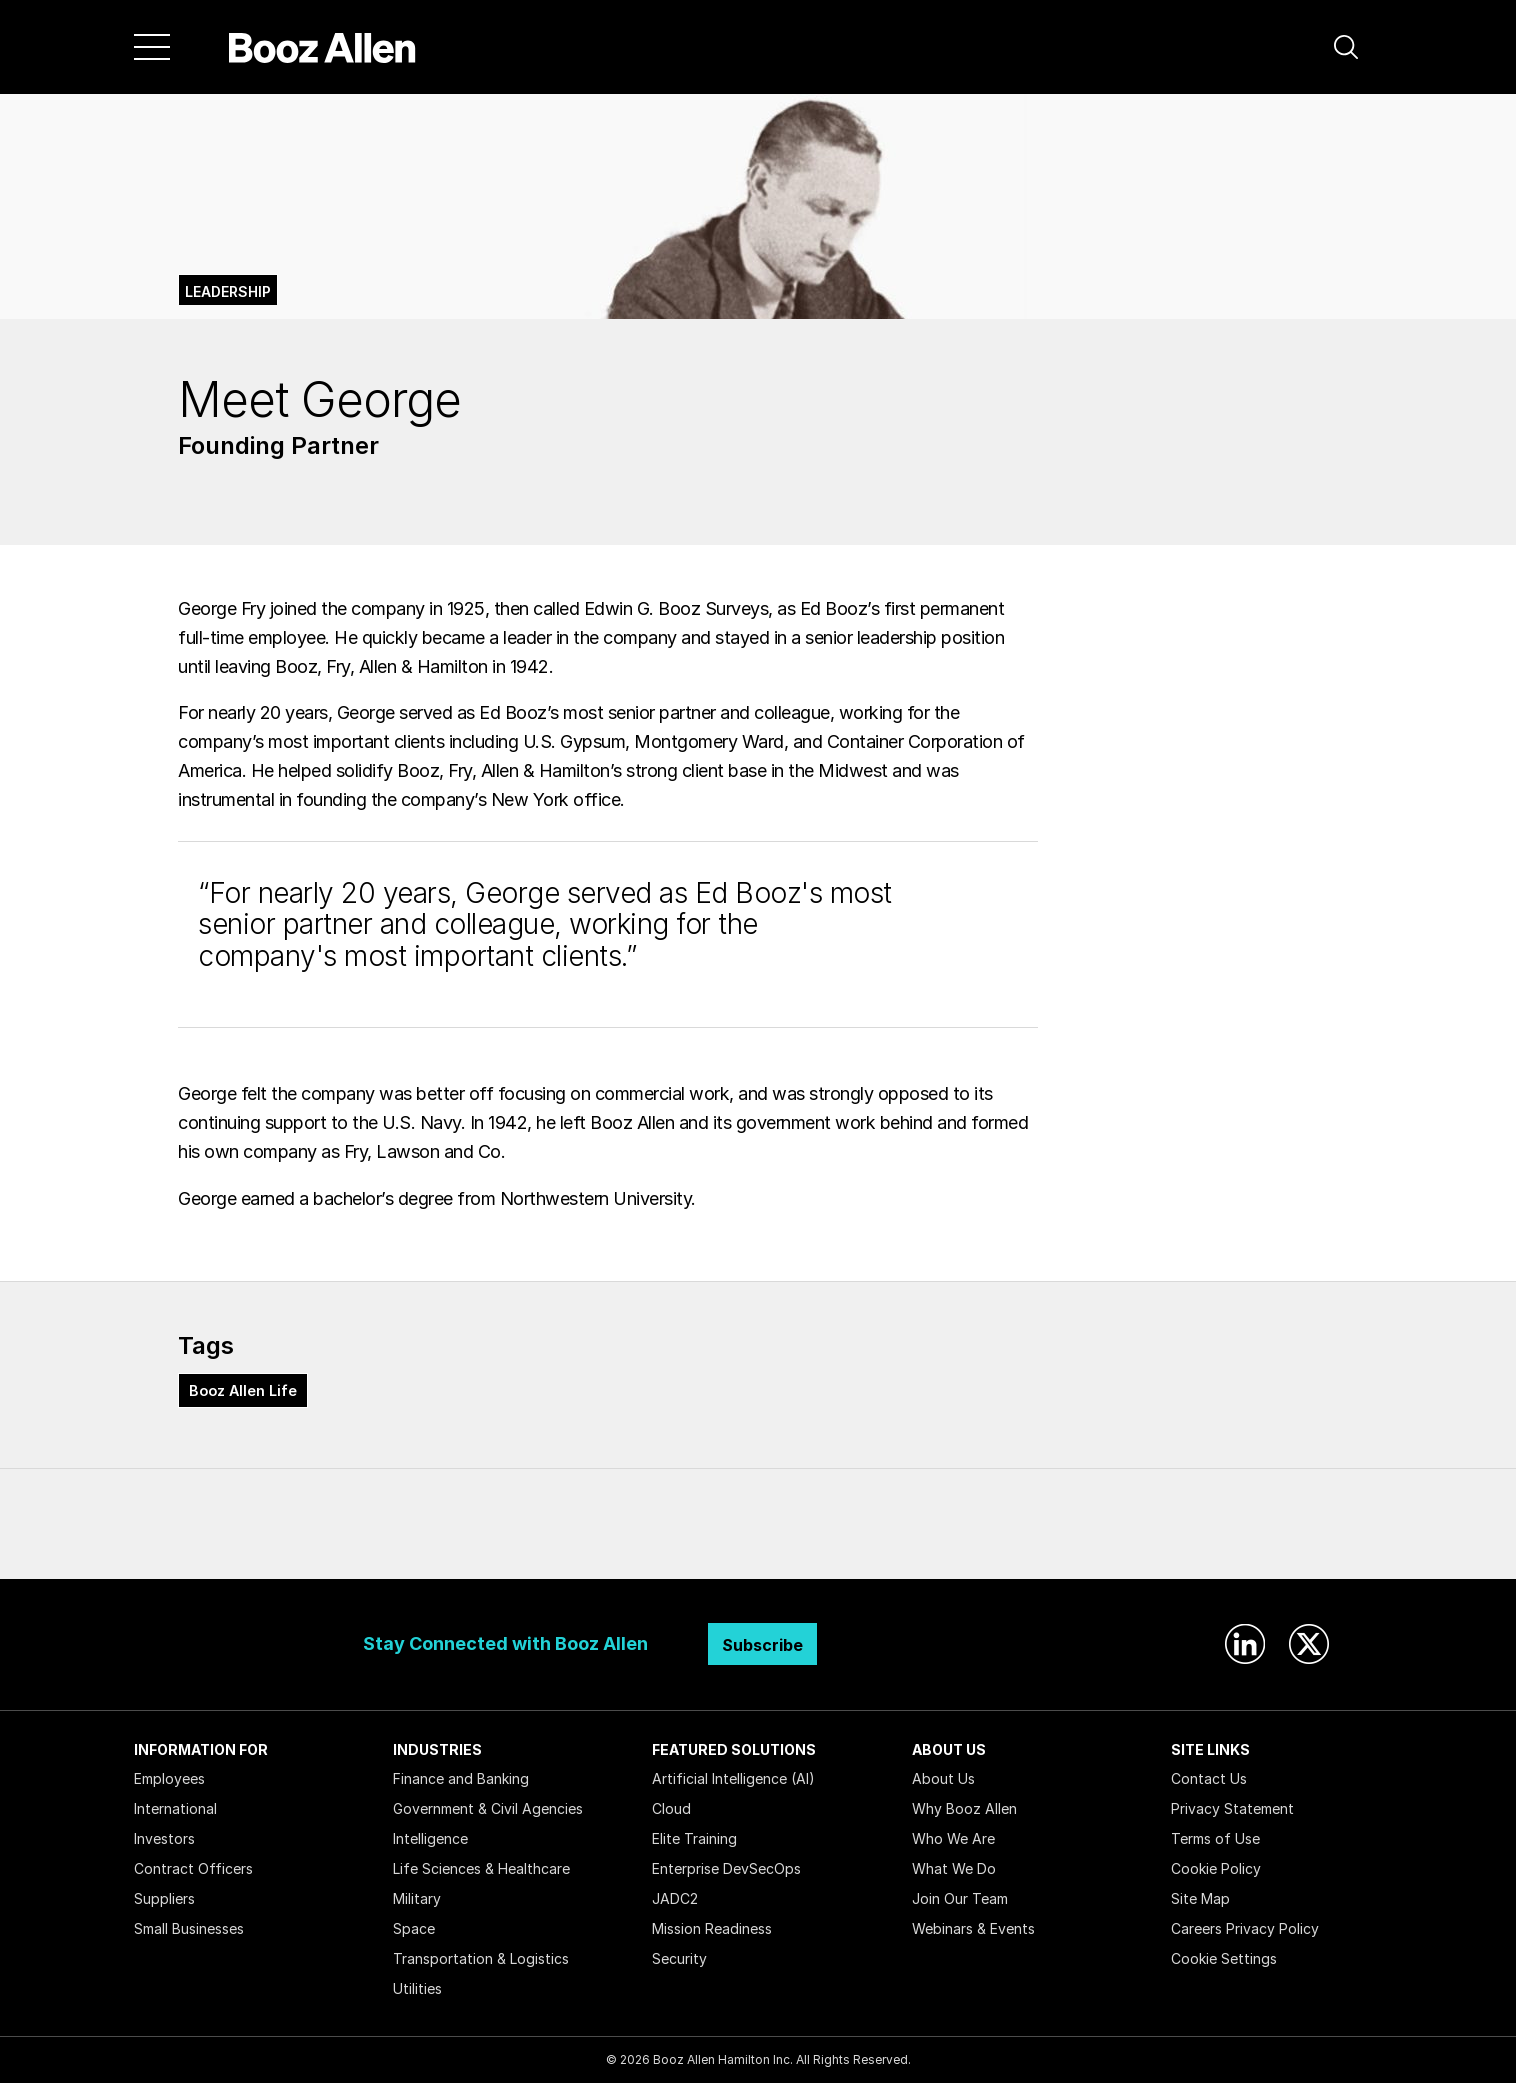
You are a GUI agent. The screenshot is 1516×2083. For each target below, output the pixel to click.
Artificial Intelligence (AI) (733, 1778)
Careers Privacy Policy (1245, 1928)
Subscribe (762, 1645)
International (175, 1808)
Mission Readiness (712, 1928)
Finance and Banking (461, 1778)
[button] (1346, 47)
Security (679, 1958)
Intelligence (430, 1838)
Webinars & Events (973, 1928)
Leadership (228, 291)
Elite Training (694, 1838)
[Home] (322, 47)
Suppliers (164, 1898)
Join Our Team (960, 1898)
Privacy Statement (1232, 1808)
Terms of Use (1215, 1838)
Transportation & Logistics (481, 1958)
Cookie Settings (1224, 1958)
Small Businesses (189, 1928)
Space (414, 1928)
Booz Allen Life (243, 1390)
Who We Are (953, 1838)
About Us (943, 1778)
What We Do (954, 1868)
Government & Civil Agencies (488, 1808)
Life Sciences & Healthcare (481, 1868)
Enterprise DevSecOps (726, 1868)
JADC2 (675, 1898)
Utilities (417, 1988)
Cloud (671, 1808)
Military (417, 1898)
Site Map (1200, 1898)
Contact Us (1209, 1778)
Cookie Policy (1216, 1868)
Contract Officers (193, 1868)
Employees (169, 1778)
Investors (164, 1838)
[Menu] (152, 47)
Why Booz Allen (964, 1808)
